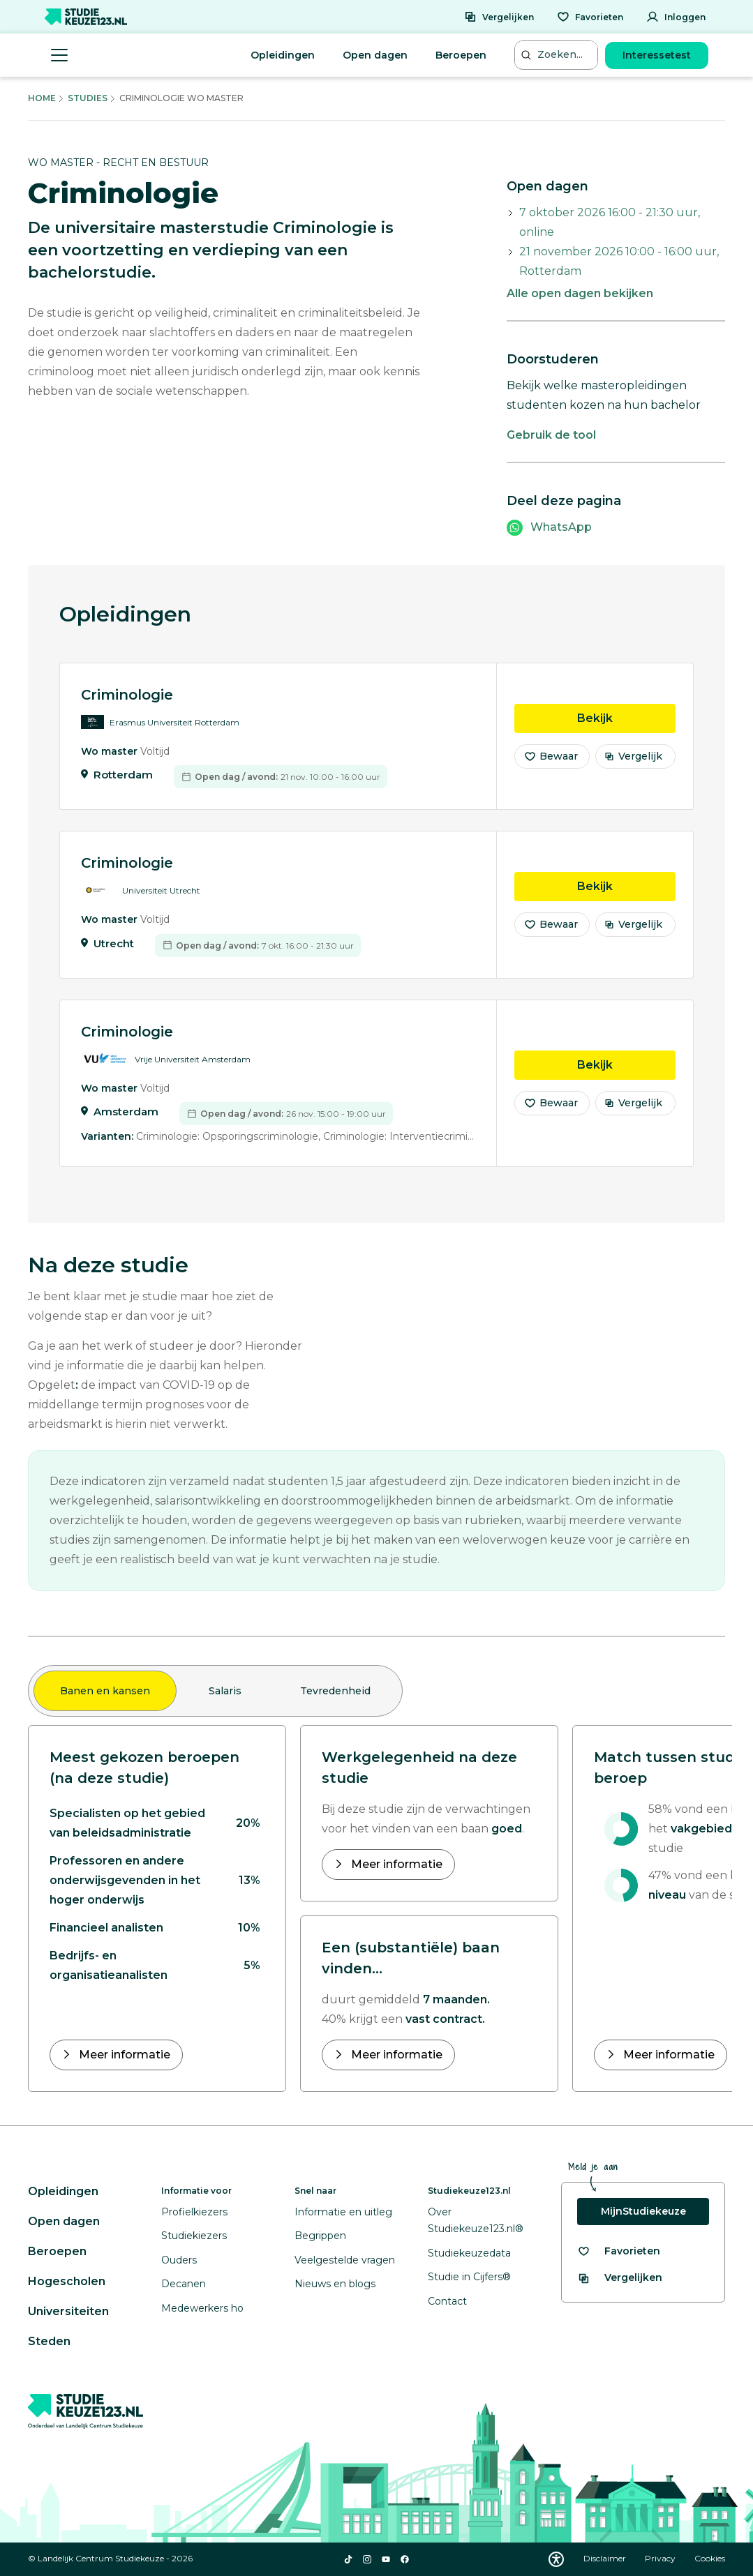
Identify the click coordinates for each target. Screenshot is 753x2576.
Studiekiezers (194, 2235)
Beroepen (460, 55)
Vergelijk (633, 764)
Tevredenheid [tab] (335, 1691)
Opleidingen (283, 55)
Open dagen (375, 55)
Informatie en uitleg (343, 2212)
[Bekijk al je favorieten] (618, 2251)
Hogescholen (66, 2281)
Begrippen (320, 2235)
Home (42, 98)
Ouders (179, 2260)
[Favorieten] (590, 17)
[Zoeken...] (557, 54)
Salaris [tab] (225, 1691)
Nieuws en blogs (335, 2283)
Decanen (183, 2283)
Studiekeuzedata (469, 2253)
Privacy (661, 2558)
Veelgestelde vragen (345, 2260)
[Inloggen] (675, 17)
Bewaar (550, 764)
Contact (447, 2301)
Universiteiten (68, 2311)
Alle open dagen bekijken (580, 293)
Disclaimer (605, 2558)
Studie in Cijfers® (469, 2276)
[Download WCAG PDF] (556, 2559)
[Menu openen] (59, 55)
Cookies (709, 2558)
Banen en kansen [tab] (105, 1691)
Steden (49, 2341)
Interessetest (656, 55)
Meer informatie (123, 2054)
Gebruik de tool (551, 435)
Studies (87, 98)
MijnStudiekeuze (643, 2211)
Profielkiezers (194, 2212)
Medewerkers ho (202, 2308)
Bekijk (626, 725)
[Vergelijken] (499, 17)
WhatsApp (561, 527)
